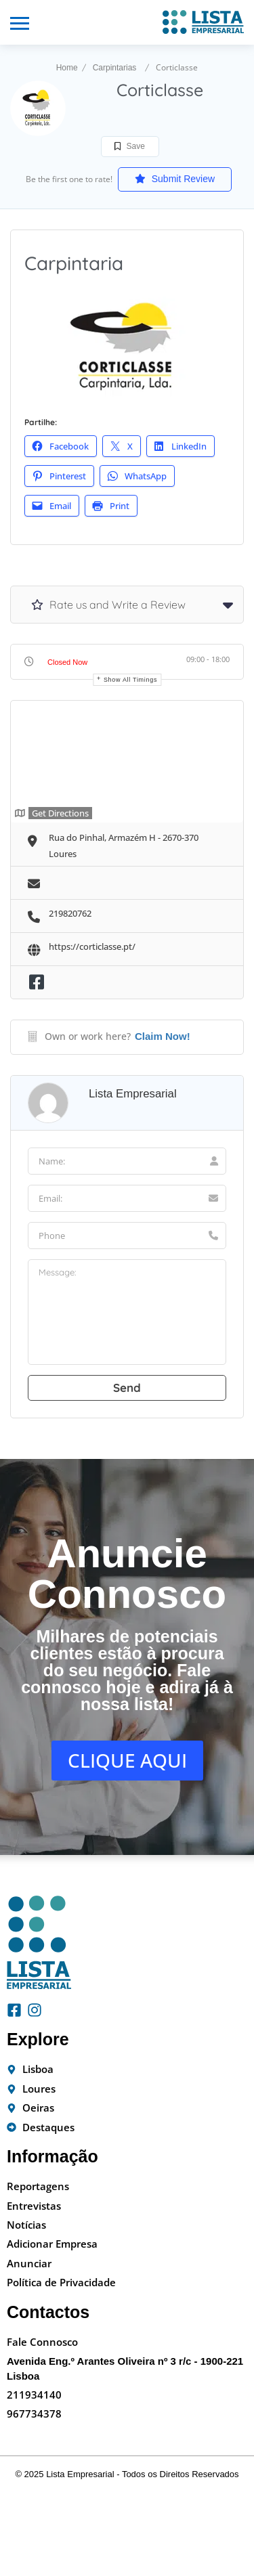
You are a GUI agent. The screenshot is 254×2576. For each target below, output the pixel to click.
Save (129, 146)
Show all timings (130, 679)
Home (67, 67)
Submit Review (175, 178)
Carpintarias (115, 67)
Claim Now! (162, 1036)
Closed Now (67, 662)
